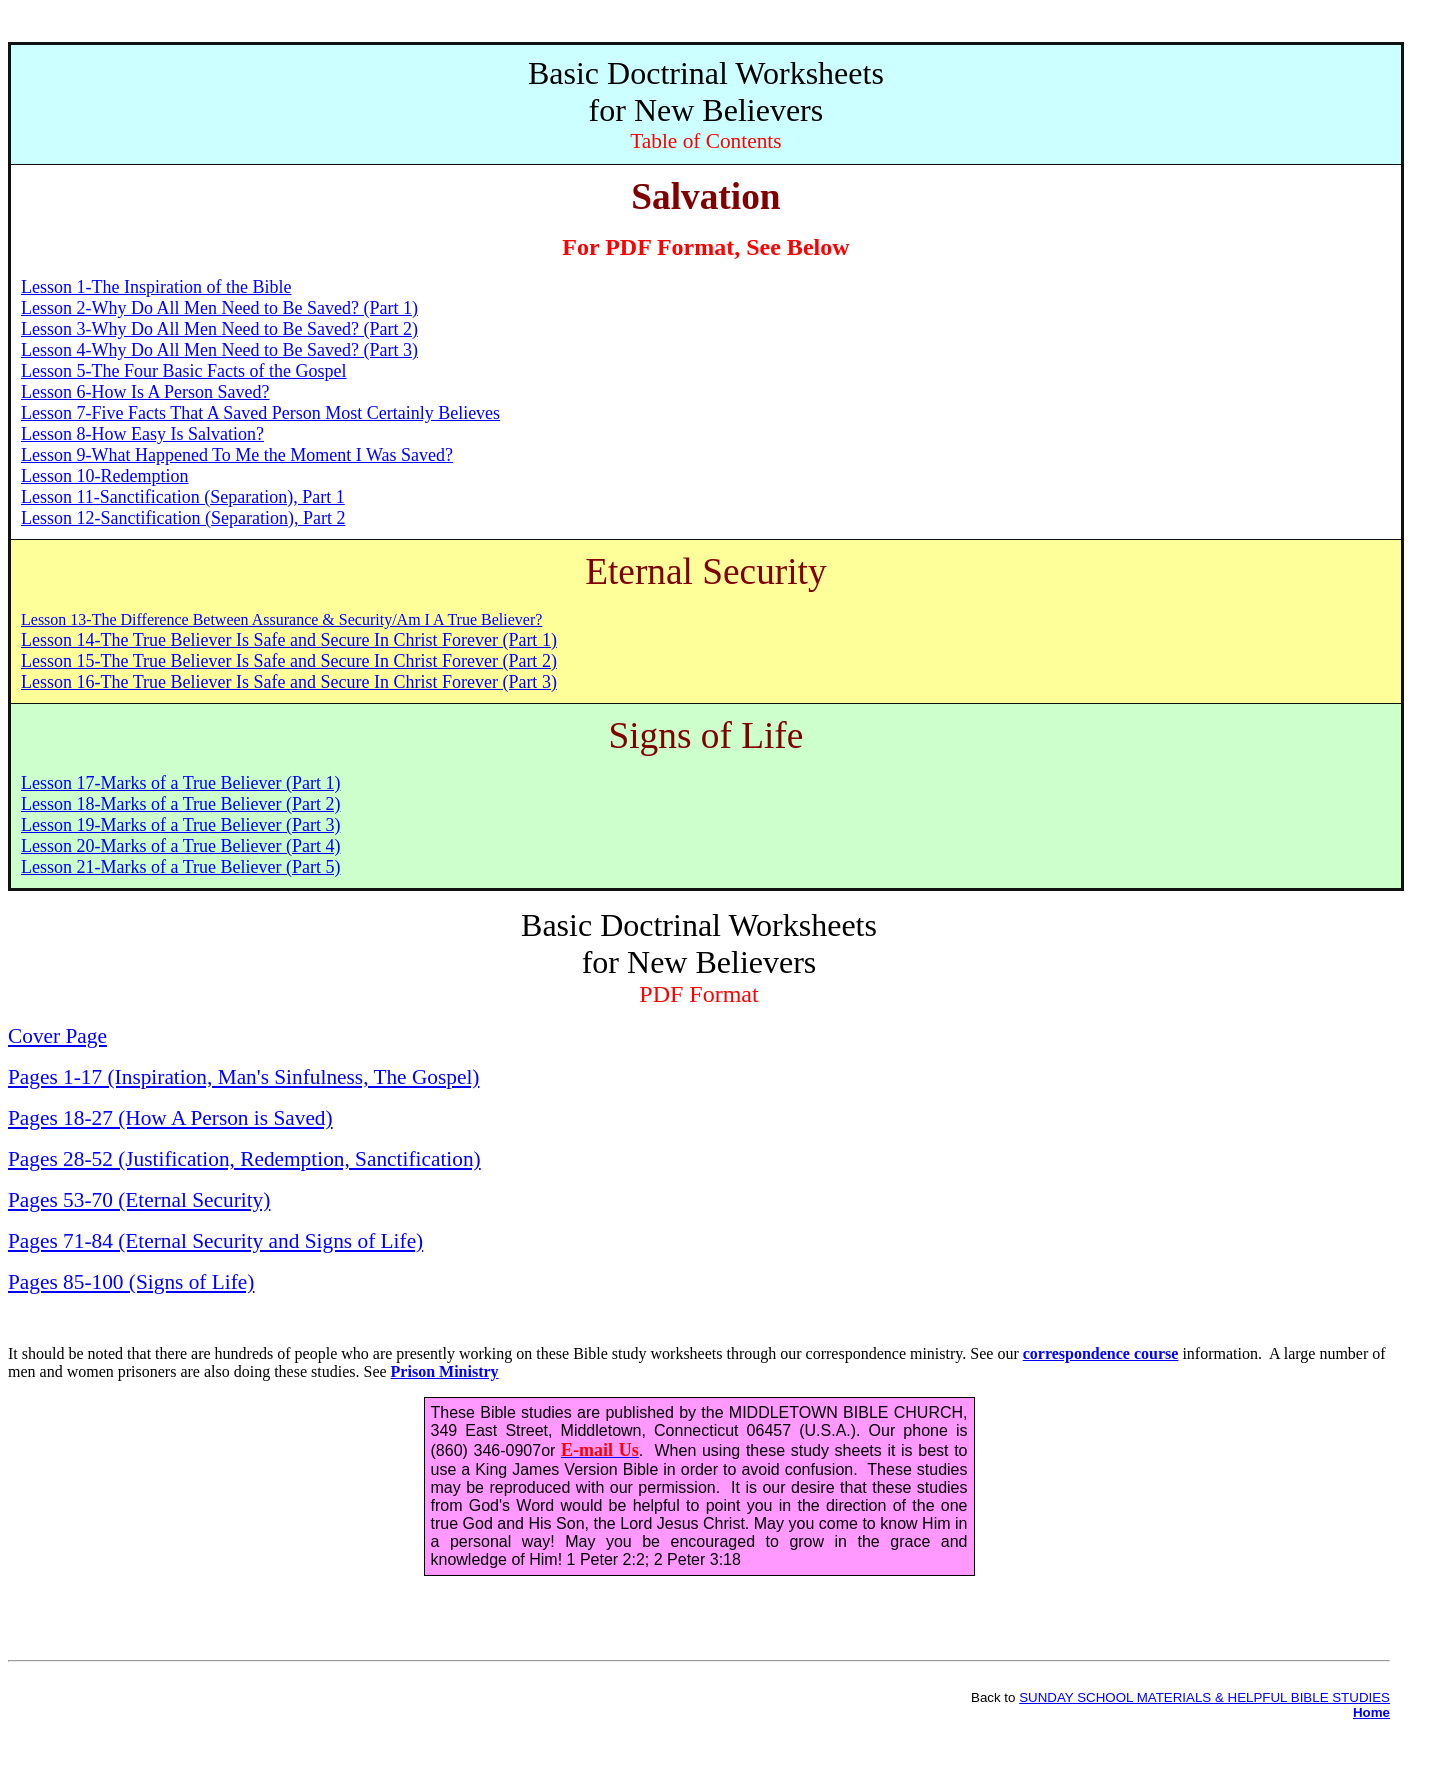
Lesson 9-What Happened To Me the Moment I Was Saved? (237, 455)
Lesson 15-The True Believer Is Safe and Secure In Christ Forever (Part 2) (289, 661)
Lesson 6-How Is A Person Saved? (145, 392)
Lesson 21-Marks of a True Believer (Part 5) (180, 867)
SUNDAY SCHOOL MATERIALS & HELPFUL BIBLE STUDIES (1204, 1697)
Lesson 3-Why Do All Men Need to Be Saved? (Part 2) (219, 329)
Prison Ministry (445, 1371)
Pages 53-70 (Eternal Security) (139, 1200)
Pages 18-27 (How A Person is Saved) (170, 1118)
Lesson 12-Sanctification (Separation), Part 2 (183, 518)
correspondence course (1101, 1353)
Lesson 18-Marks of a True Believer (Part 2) (180, 804)
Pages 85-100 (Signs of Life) (131, 1282)
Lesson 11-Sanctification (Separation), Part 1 (183, 497)
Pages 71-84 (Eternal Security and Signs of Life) (215, 1241)
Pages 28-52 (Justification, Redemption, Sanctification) (244, 1159)
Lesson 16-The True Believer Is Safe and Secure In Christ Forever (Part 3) (289, 682)
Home (1371, 1712)
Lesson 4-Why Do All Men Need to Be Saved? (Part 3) (219, 350)
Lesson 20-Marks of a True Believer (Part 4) (180, 846)
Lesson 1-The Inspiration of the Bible (156, 287)
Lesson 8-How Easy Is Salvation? (142, 434)
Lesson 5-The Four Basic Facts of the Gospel (183, 371)
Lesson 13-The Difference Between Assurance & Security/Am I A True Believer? (281, 619)
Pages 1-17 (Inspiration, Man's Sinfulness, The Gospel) (243, 1077)
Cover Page (57, 1036)
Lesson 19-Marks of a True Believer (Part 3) (180, 825)
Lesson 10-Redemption (104, 476)
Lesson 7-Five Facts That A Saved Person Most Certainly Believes (260, 413)
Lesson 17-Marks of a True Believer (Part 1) (180, 783)
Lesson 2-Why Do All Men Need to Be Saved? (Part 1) (219, 308)
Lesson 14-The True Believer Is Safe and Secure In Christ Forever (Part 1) (289, 640)
